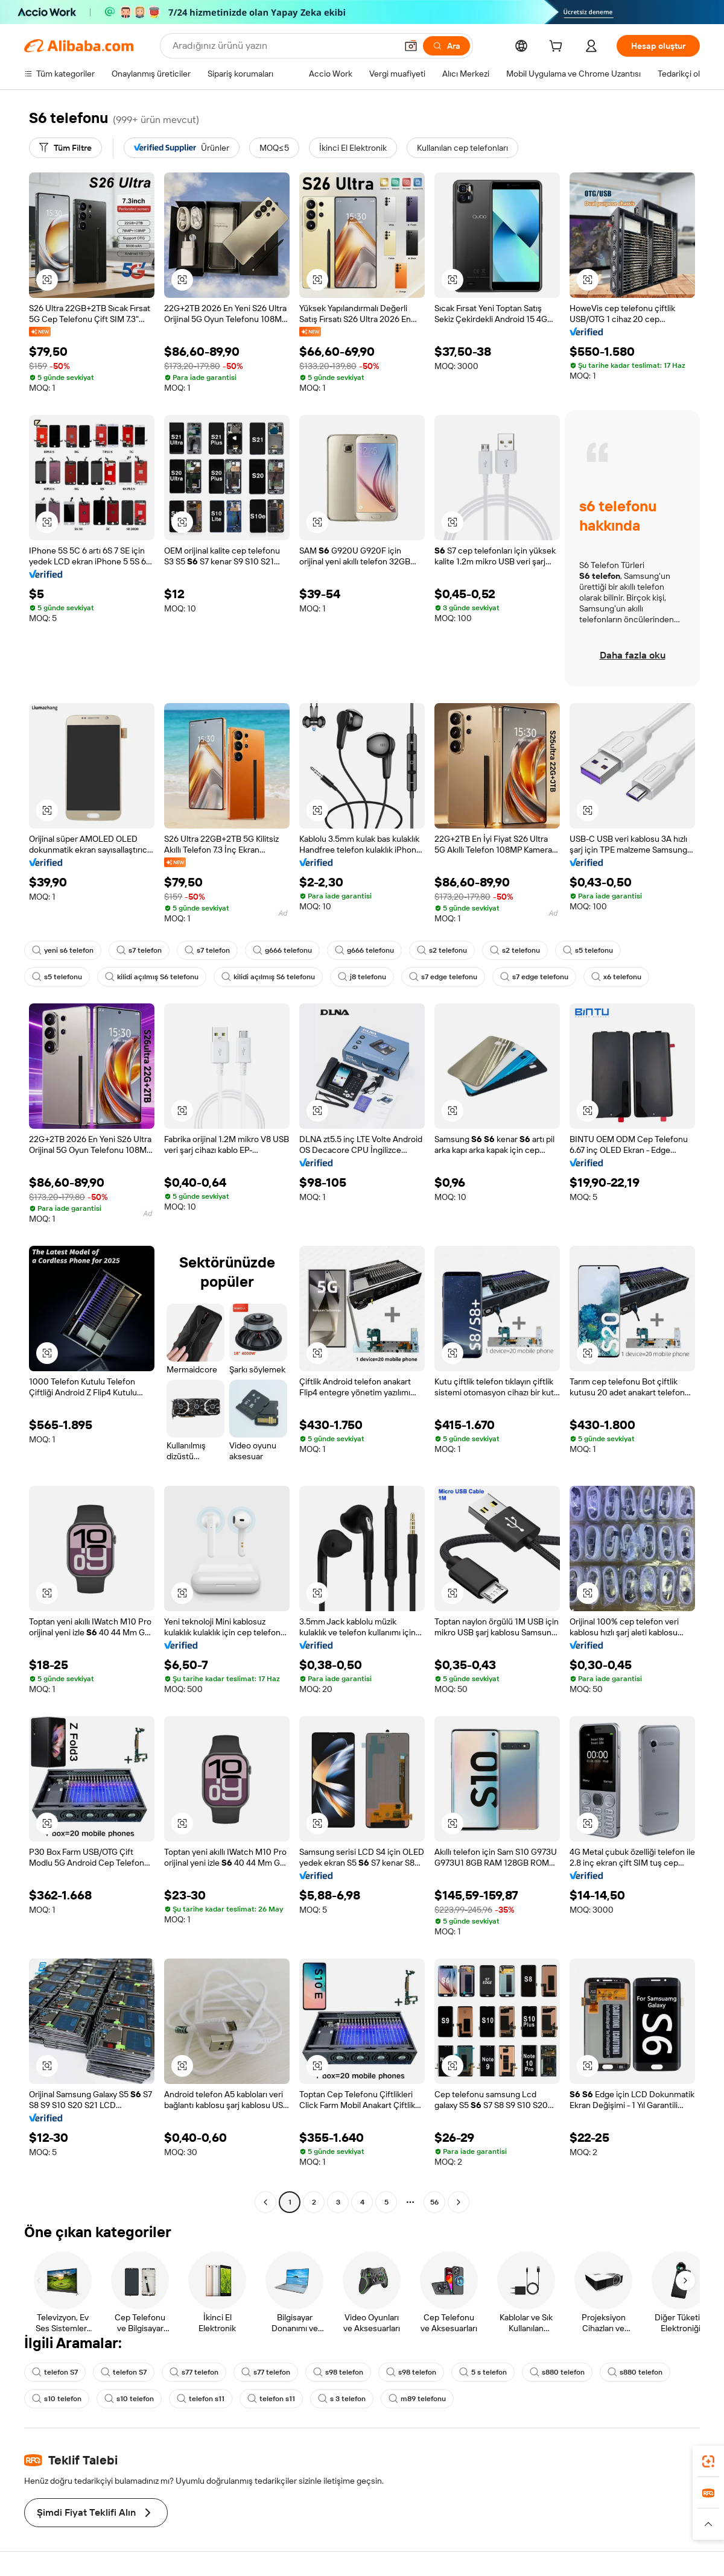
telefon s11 (200, 2399)
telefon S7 (55, 2372)
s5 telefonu (588, 950)
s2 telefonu (442, 950)
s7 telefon (139, 950)
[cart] (558, 47)
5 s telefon (483, 2372)
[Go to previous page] (265, 2202)
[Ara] (446, 45)
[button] (411, 46)
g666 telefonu (282, 950)
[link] (708, 2461)
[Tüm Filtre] (65, 147)
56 (434, 2202)
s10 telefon (56, 2399)
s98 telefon (338, 2372)
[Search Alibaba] (283, 45)
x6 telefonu (616, 977)
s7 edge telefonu (443, 977)
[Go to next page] (458, 2202)
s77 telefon (194, 2372)
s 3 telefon (342, 2399)
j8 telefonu (362, 977)
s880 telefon (557, 2372)
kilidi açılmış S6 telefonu (151, 977)
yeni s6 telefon (63, 950)
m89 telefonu (417, 2399)
